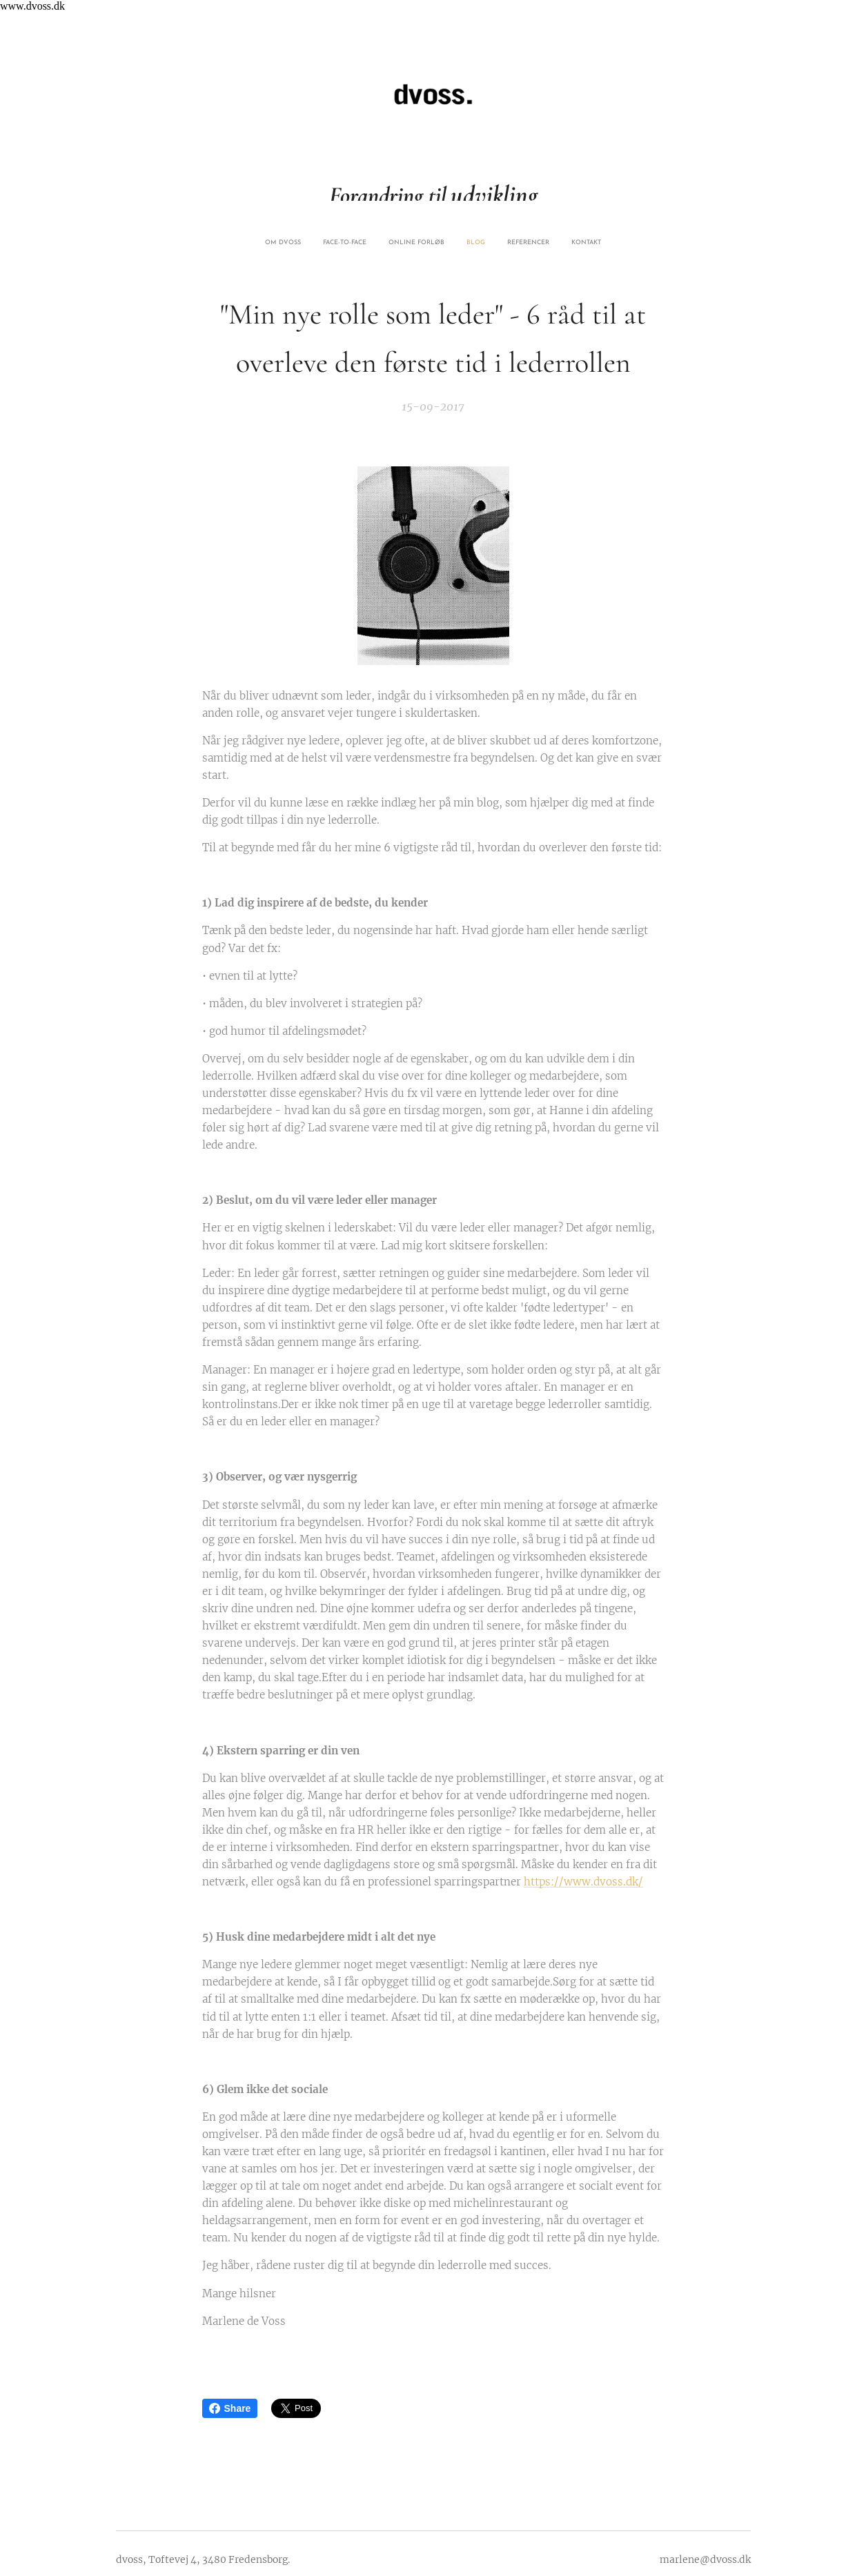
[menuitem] (383, 243)
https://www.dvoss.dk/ (583, 1881)
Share (230, 2408)
